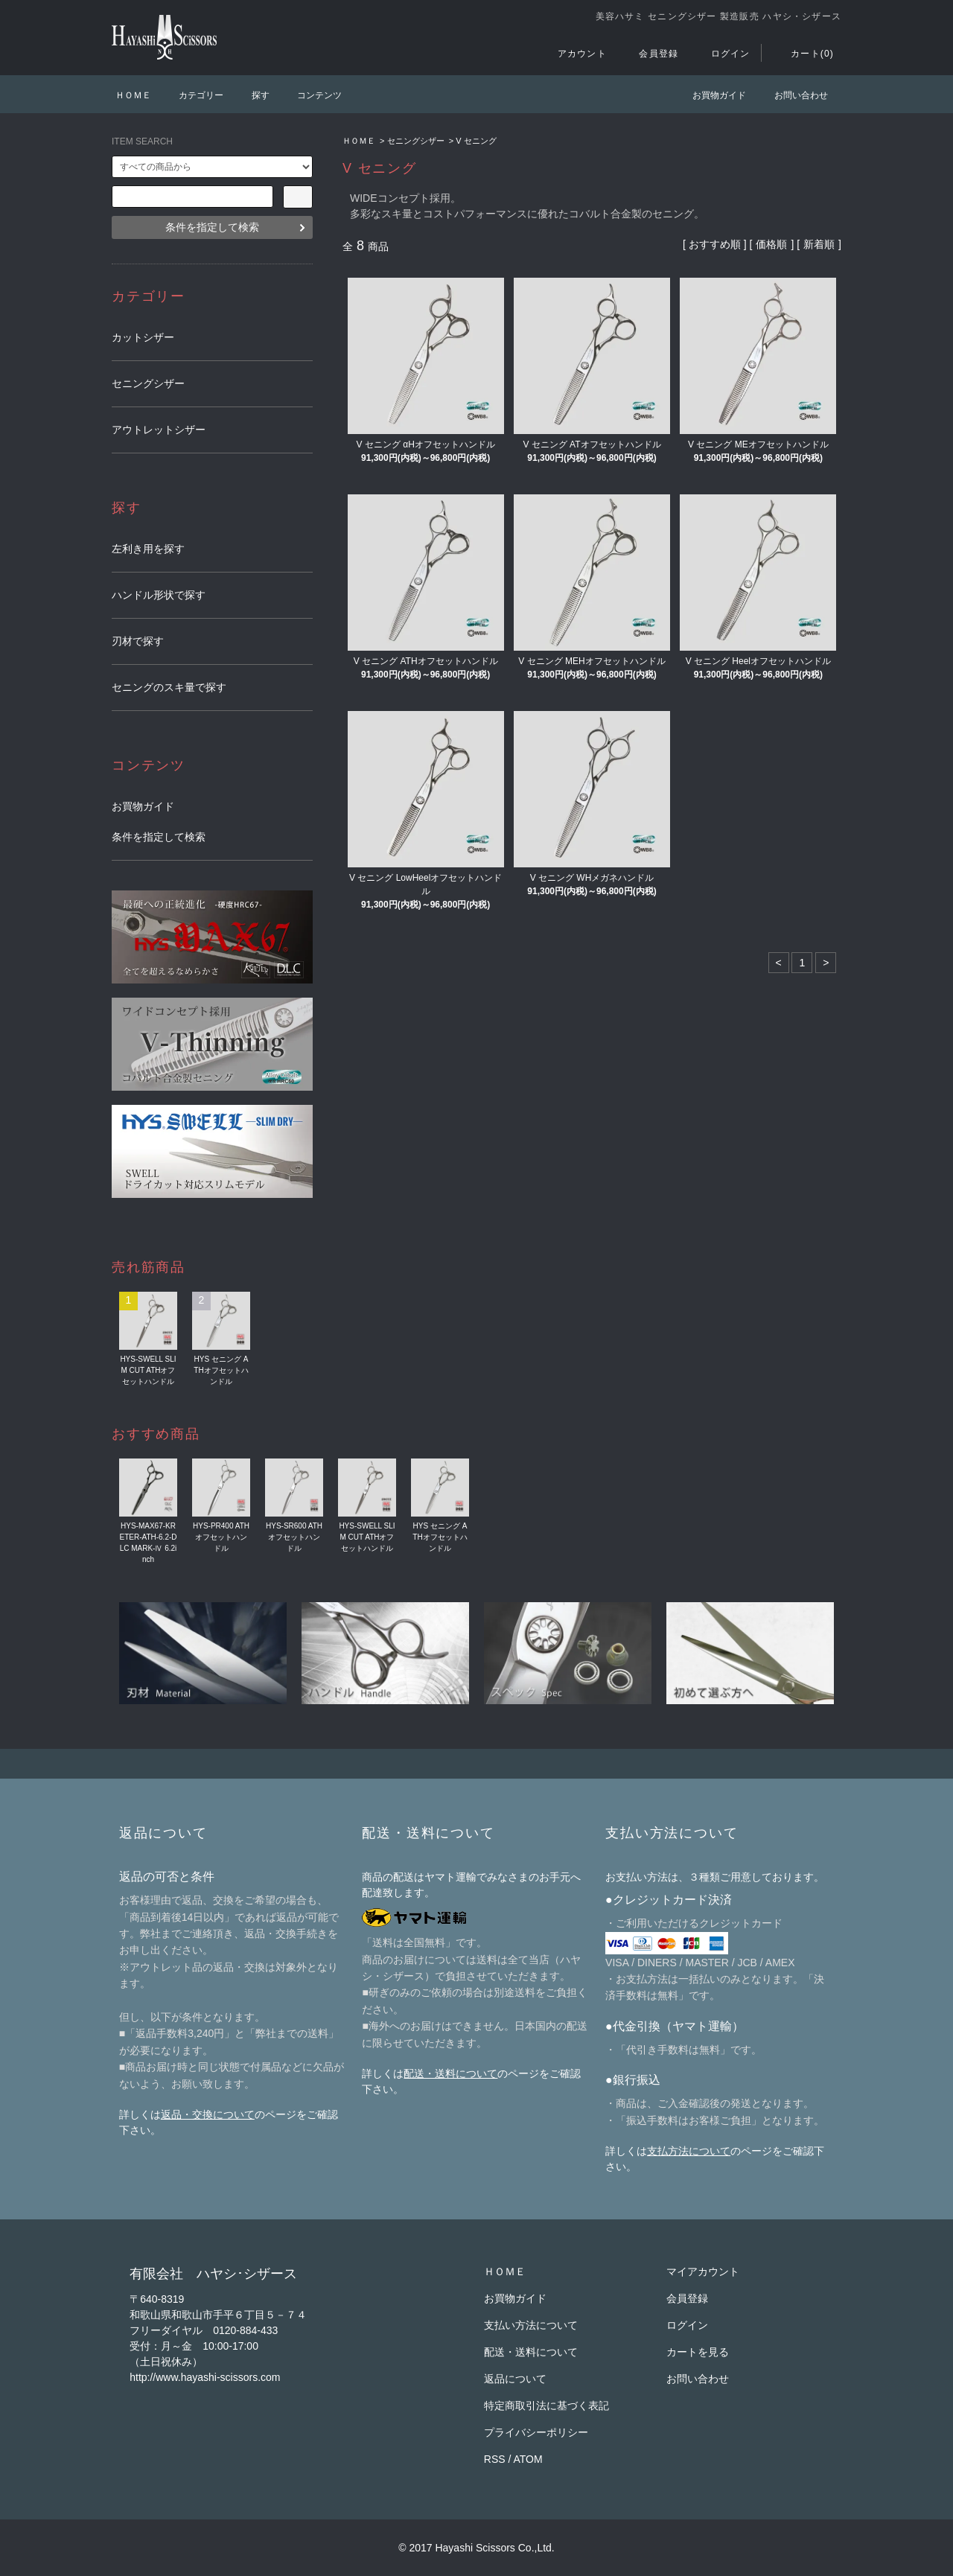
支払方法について (688, 2151)
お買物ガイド (710, 95)
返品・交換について (208, 2114)
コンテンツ (310, 95)
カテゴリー (192, 95)
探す (252, 95)
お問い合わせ (792, 95)
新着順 (819, 244)
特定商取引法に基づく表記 (546, 2405)
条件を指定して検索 (212, 227)
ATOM (528, 2459)
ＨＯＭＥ (133, 95)
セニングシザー (415, 140)
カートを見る (697, 2352)
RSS (495, 2459)
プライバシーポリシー (536, 2432)
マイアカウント (702, 2271)
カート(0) (803, 53)
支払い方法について (531, 2325)
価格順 (771, 244)
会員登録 (649, 53)
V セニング (476, 140)
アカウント (573, 53)
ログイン (721, 53)
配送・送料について (450, 2073)
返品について (515, 2379)
